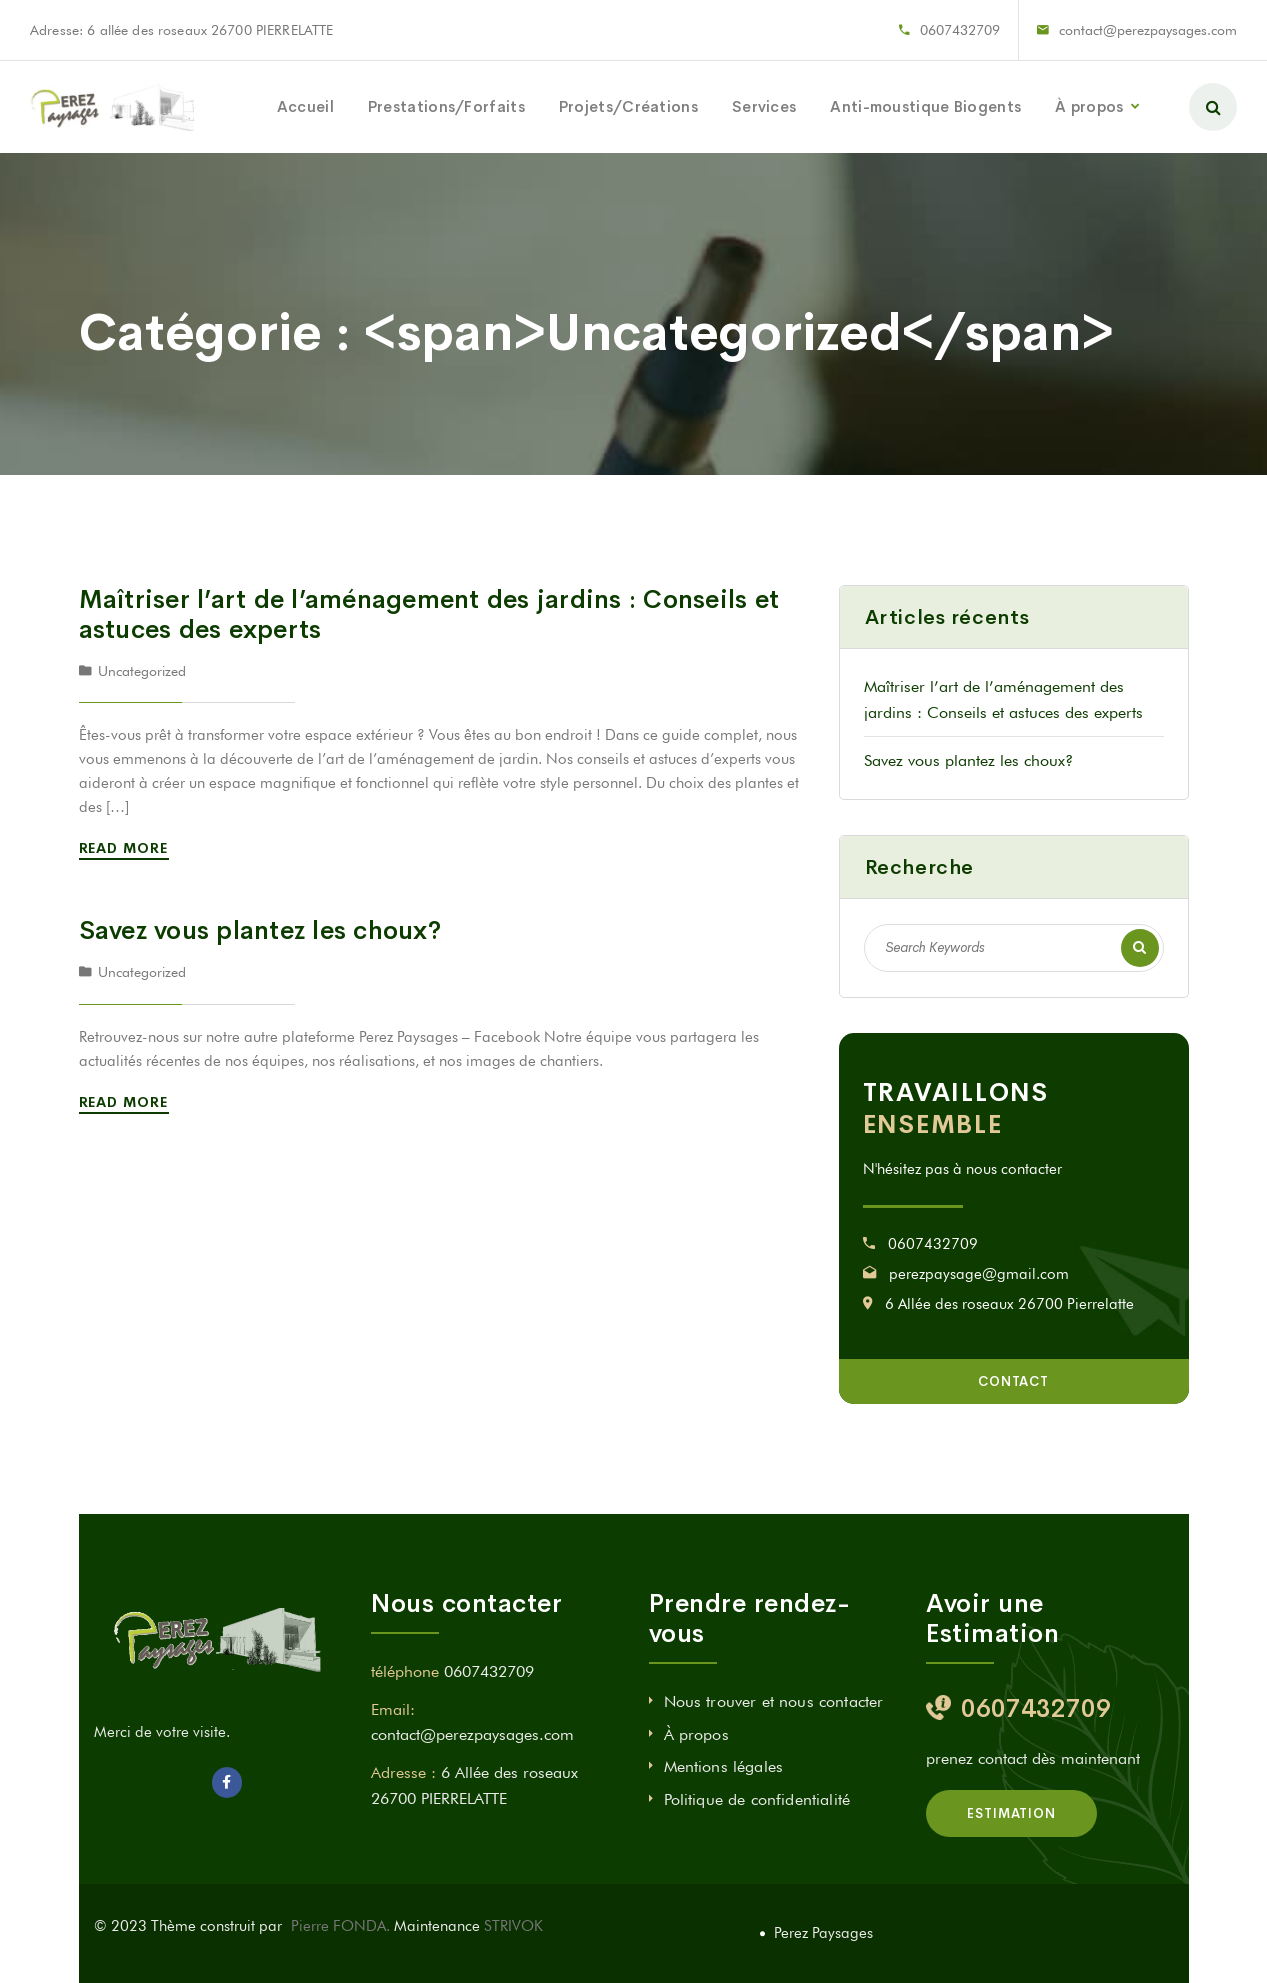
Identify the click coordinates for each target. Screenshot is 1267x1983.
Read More (127, 848)
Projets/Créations (628, 106)
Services (764, 106)
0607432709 (960, 30)
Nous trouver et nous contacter (774, 1701)
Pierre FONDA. (342, 1926)
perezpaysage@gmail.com (979, 1274)
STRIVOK (513, 1926)
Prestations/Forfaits (446, 106)
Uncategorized (142, 671)
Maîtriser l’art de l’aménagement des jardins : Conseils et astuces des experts (429, 614)
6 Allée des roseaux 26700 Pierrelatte (1009, 1304)
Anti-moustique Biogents (925, 106)
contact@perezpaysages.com (1148, 30)
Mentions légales (724, 1766)
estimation (1011, 1813)
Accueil (305, 106)
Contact (1013, 1381)
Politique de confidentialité (757, 1799)
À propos (1089, 106)
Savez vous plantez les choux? (260, 930)
